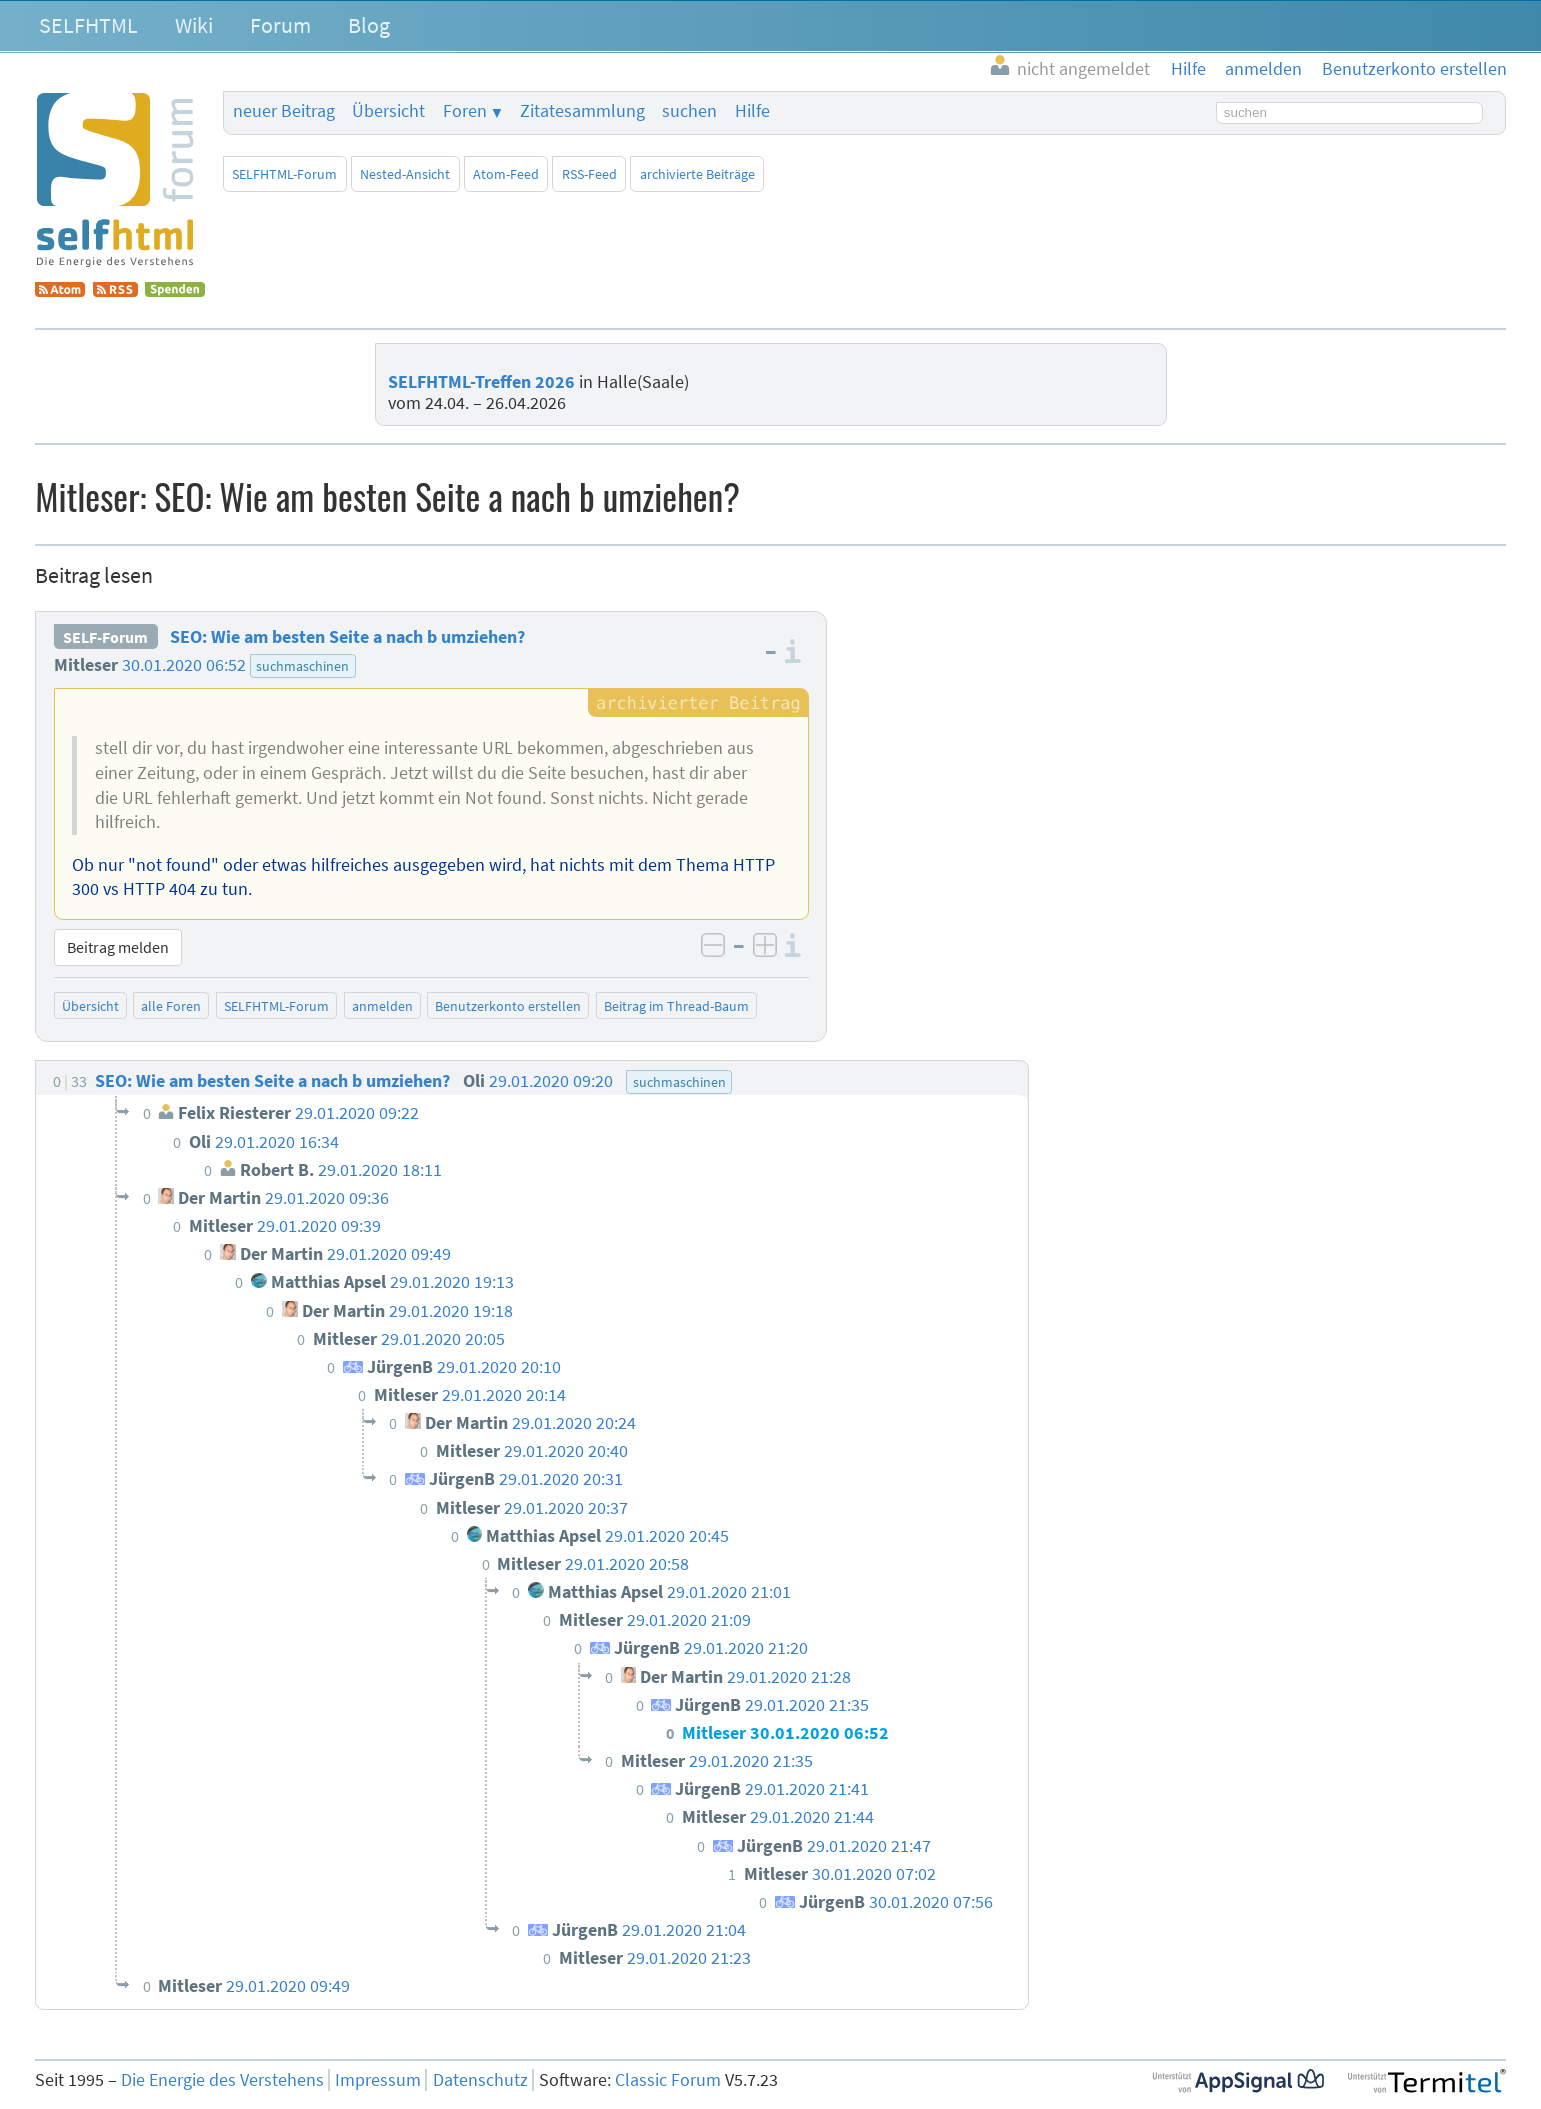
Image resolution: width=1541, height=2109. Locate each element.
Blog (369, 25)
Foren (465, 111)
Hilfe (752, 111)
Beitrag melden (118, 947)
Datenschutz (480, 2080)
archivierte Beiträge (697, 174)
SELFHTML (88, 25)
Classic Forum (668, 2080)
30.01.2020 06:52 (184, 665)
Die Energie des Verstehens (222, 2080)
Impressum (378, 2080)
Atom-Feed (506, 174)
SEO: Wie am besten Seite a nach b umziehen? (347, 637)
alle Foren (171, 1006)
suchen (689, 111)
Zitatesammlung (582, 111)
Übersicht (388, 111)
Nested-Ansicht (405, 174)
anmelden (382, 1006)
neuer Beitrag (284, 111)
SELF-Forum (105, 637)
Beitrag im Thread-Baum (676, 1006)
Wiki (194, 25)
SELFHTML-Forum (284, 174)
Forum (280, 25)
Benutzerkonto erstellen (508, 1006)
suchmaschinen (302, 666)
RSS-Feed (589, 174)
